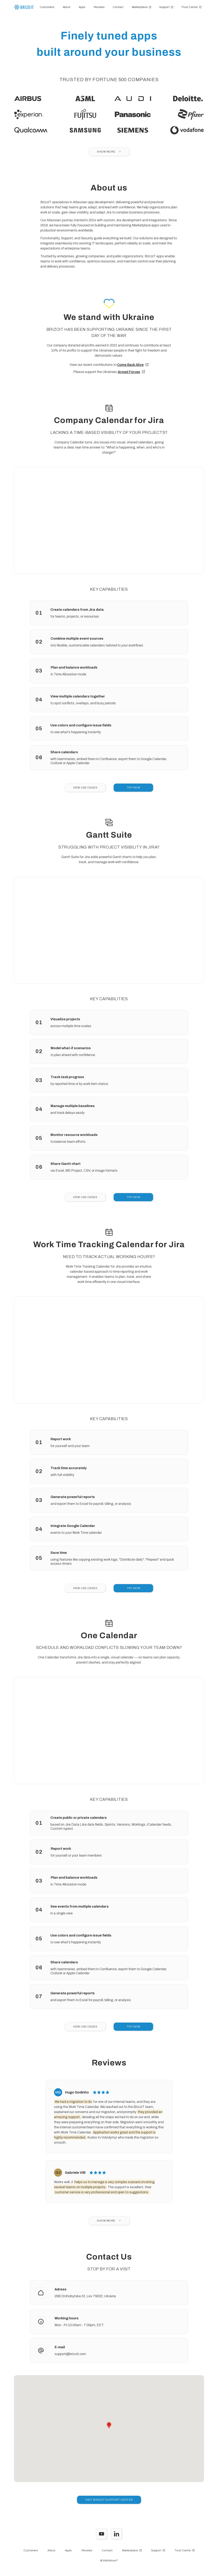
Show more (109, 151)
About (67, 7)
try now (133, 787)
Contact (118, 7)
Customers (47, 7)
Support (166, 7)
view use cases (85, 787)
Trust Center (191, 7)
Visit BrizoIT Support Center (109, 2499)
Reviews (99, 7)
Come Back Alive (132, 365)
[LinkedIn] (116, 2533)
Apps (82, 7)
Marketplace (141, 7)
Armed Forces (131, 372)
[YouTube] (101, 2533)
